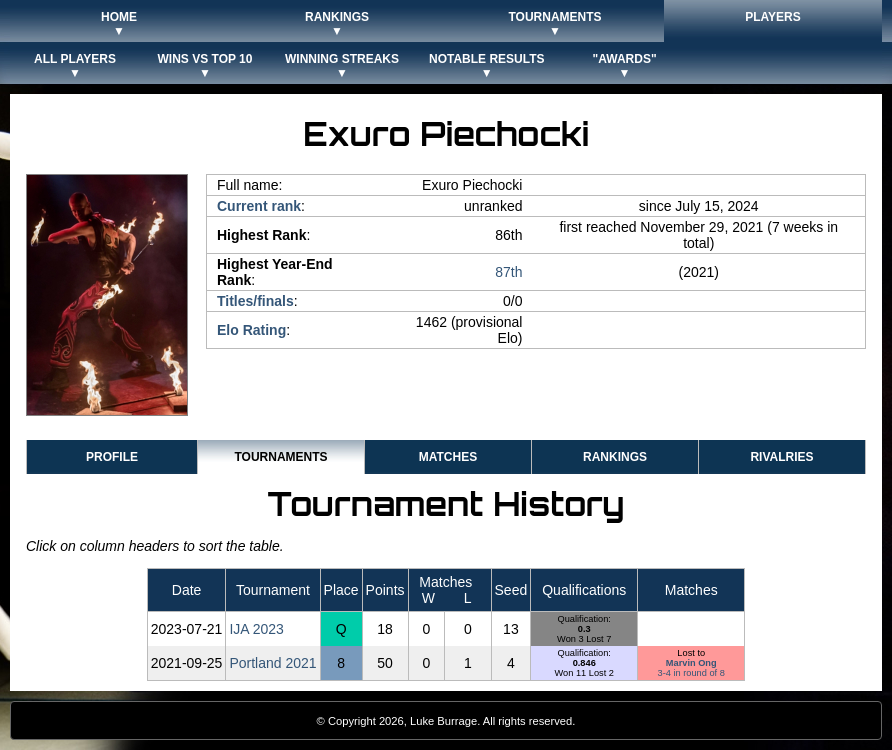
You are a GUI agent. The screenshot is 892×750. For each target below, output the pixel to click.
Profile (112, 457)
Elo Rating (251, 330)
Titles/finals (255, 301)
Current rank (259, 206)
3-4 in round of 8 (691, 673)
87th (508, 272)
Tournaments (280, 457)
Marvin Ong (691, 663)
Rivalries (781, 457)
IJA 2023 (256, 629)
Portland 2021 (272, 663)
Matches (448, 457)
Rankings (615, 457)
